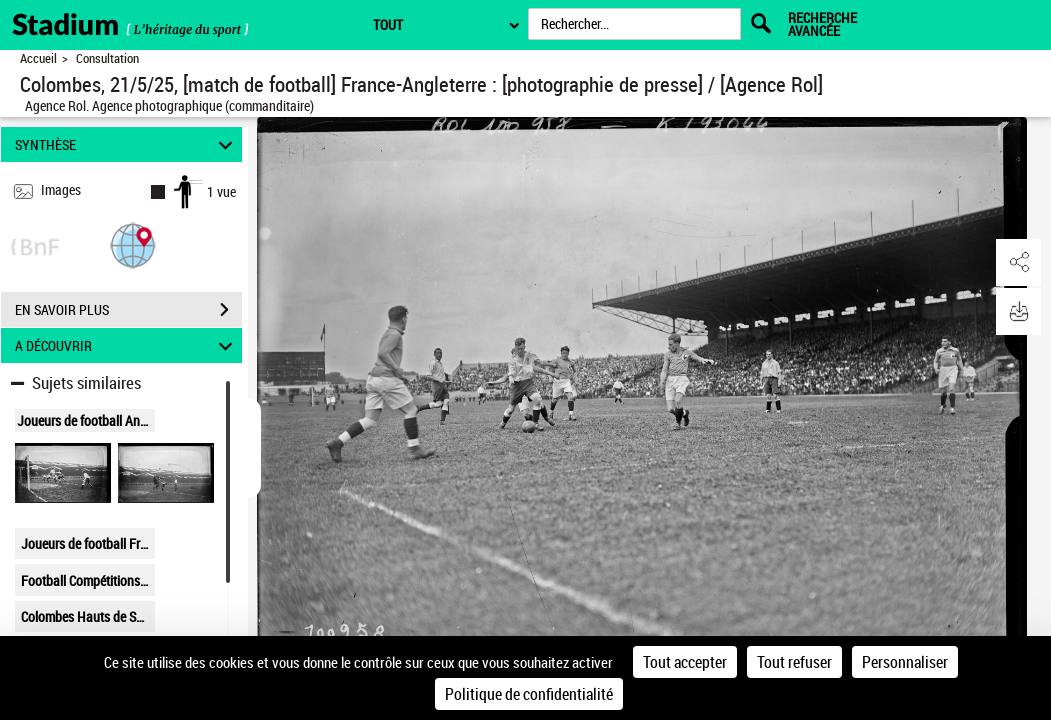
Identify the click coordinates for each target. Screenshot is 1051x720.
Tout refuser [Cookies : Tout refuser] (794, 662)
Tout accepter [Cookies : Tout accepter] (685, 662)
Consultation (107, 58)
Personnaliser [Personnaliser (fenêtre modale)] (905, 662)
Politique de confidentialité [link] (529, 694)
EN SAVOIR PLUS (128, 310)
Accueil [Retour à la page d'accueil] (38, 58)
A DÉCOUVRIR (126, 345)
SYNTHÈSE (126, 144)
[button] (133, 244)
